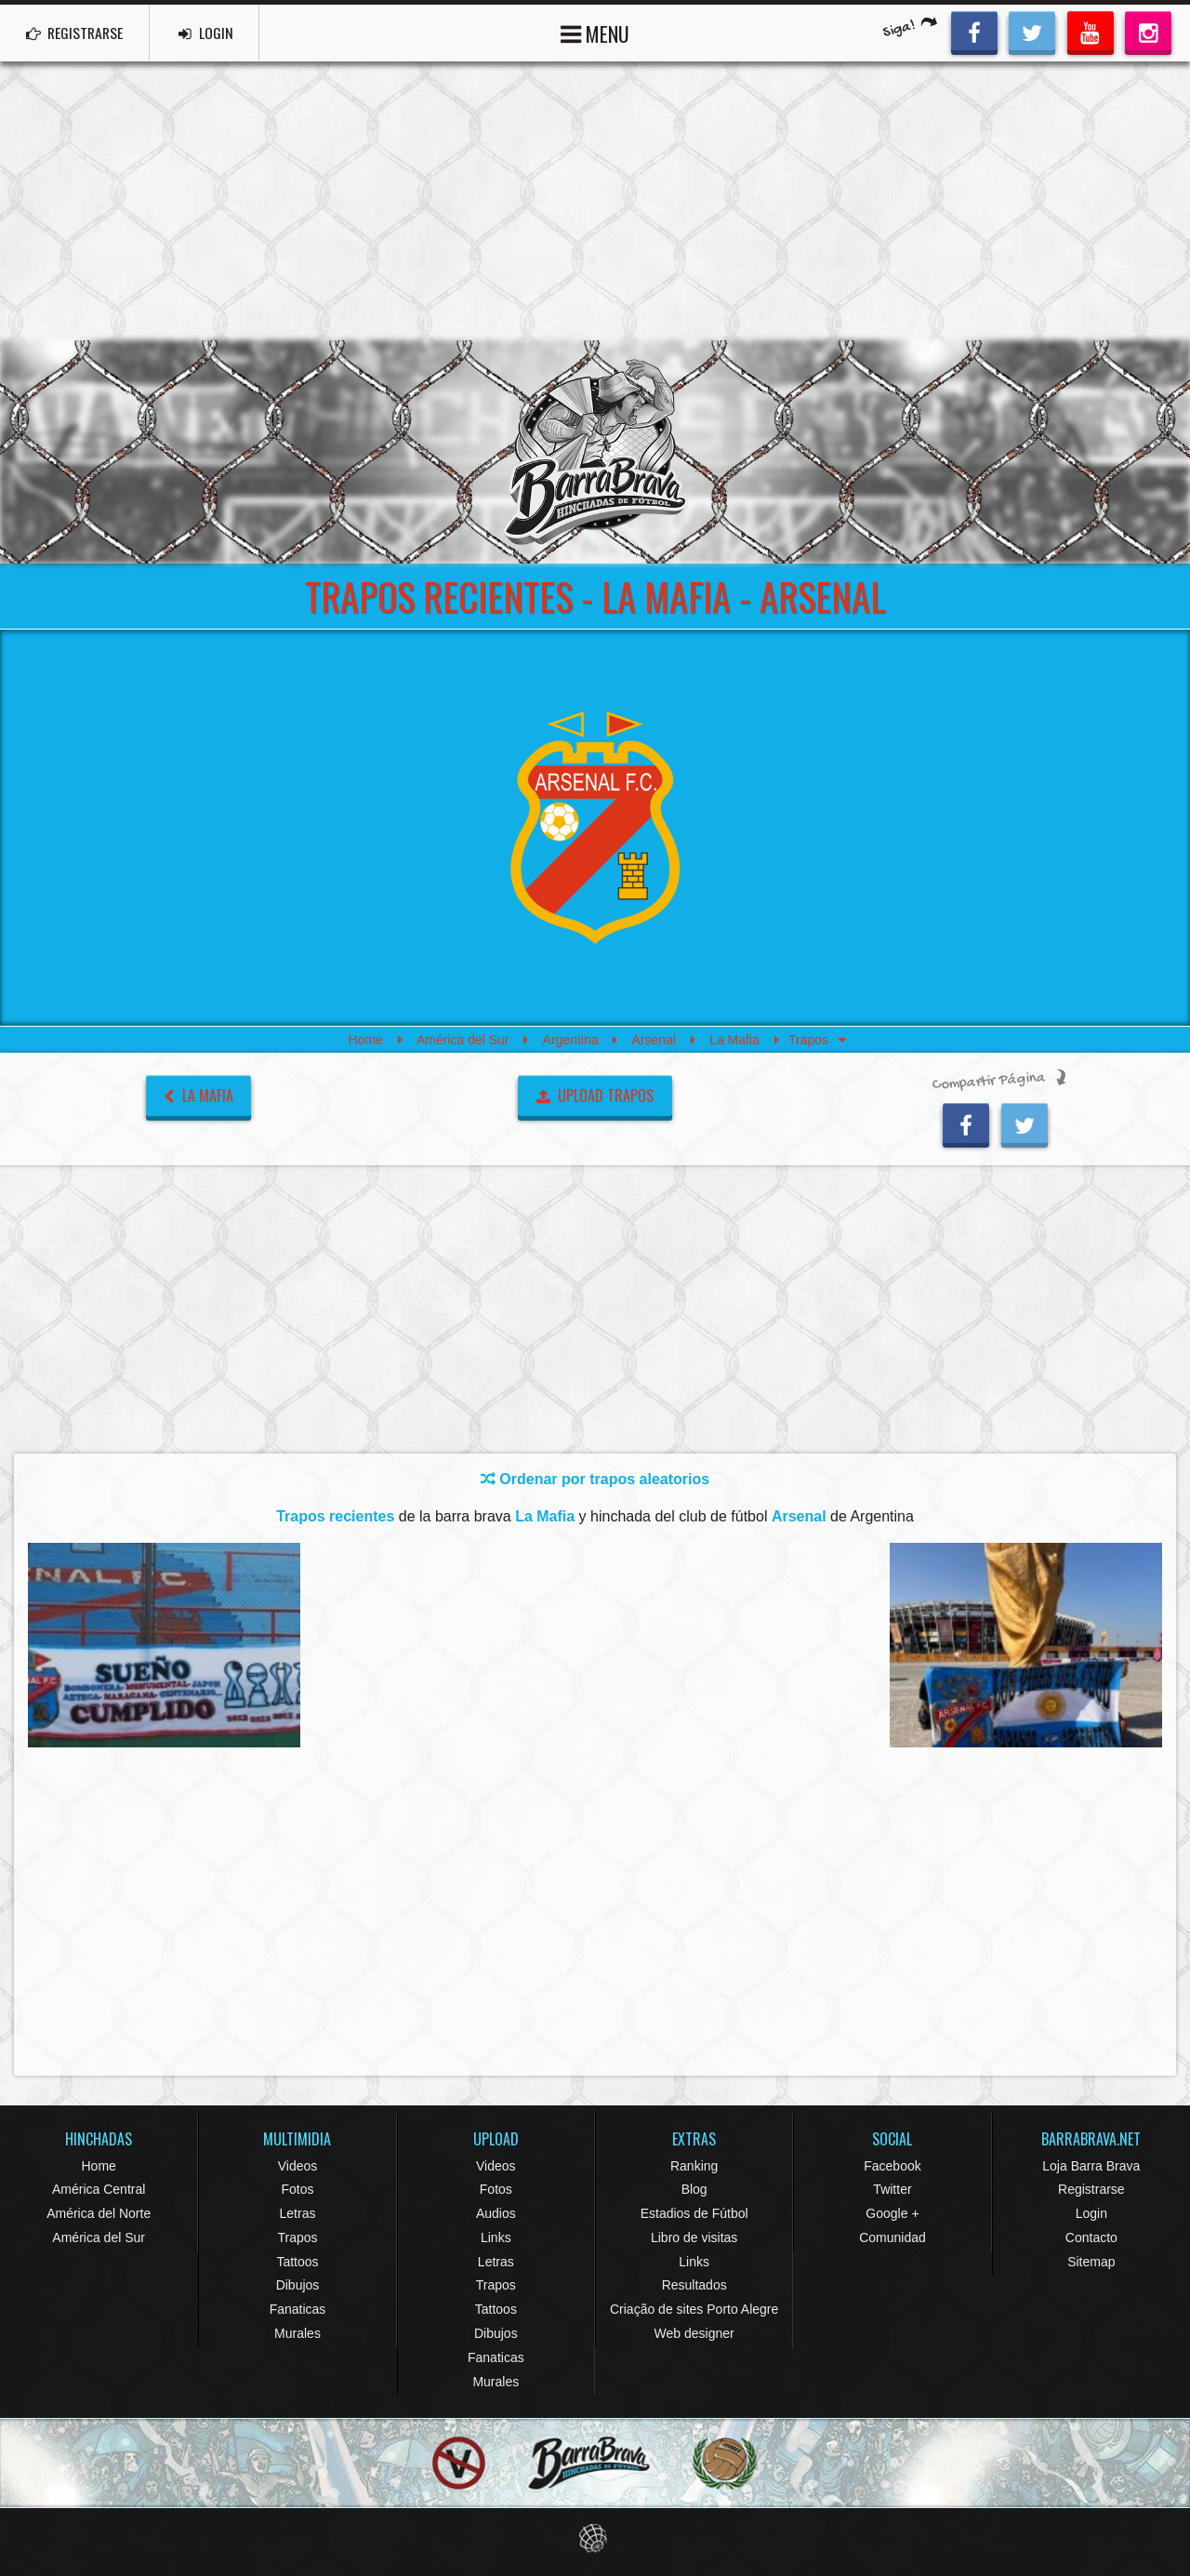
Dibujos (298, 2284)
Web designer (694, 2333)
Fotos (297, 2189)
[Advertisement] (595, 201)
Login (1091, 2213)
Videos (298, 2165)
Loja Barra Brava (1091, 2165)
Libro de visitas (694, 2237)
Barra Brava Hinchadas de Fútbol (595, 452)
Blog (694, 2189)
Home (365, 1039)
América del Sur (462, 1039)
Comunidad (892, 2237)
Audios (496, 2213)
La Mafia (734, 1039)
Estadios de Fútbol (694, 2213)
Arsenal (654, 1039)
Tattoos (297, 2261)
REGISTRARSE (77, 32)
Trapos (297, 2237)
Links (496, 2237)
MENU (595, 32)
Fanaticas (298, 2309)
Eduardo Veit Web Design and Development (595, 2538)
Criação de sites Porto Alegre (694, 2309)
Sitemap (1091, 2261)
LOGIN (215, 32)
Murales (297, 2333)
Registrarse (1091, 2189)
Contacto (1091, 2237)
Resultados (694, 2284)
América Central (98, 2189)
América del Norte (98, 2213)
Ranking (694, 2165)
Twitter (892, 2189)
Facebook (892, 2165)
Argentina (571, 1039)
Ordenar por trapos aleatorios (595, 1479)
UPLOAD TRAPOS (595, 1095)
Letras (298, 2213)
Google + (892, 2213)
